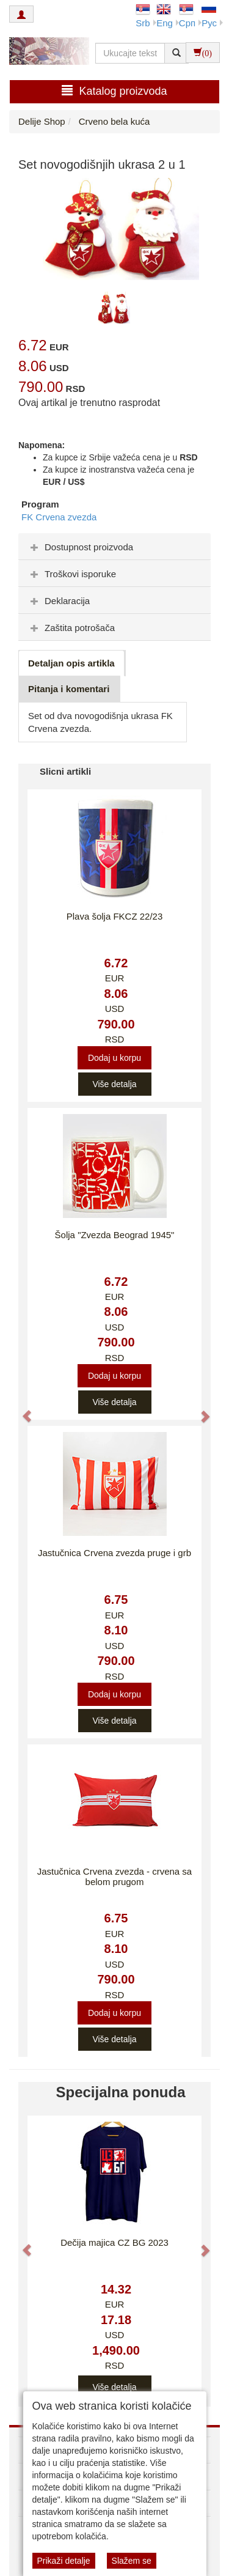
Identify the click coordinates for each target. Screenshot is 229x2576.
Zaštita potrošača (71, 627)
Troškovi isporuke (71, 574)
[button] (21, 1410)
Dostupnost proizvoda (80, 547)
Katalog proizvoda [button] (114, 90)
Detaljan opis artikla (71, 663)
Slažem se (131, 2561)
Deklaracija (58, 601)
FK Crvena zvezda (58, 517)
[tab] (114, 546)
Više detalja (114, 1084)
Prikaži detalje (63, 2561)
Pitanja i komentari (68, 689)
